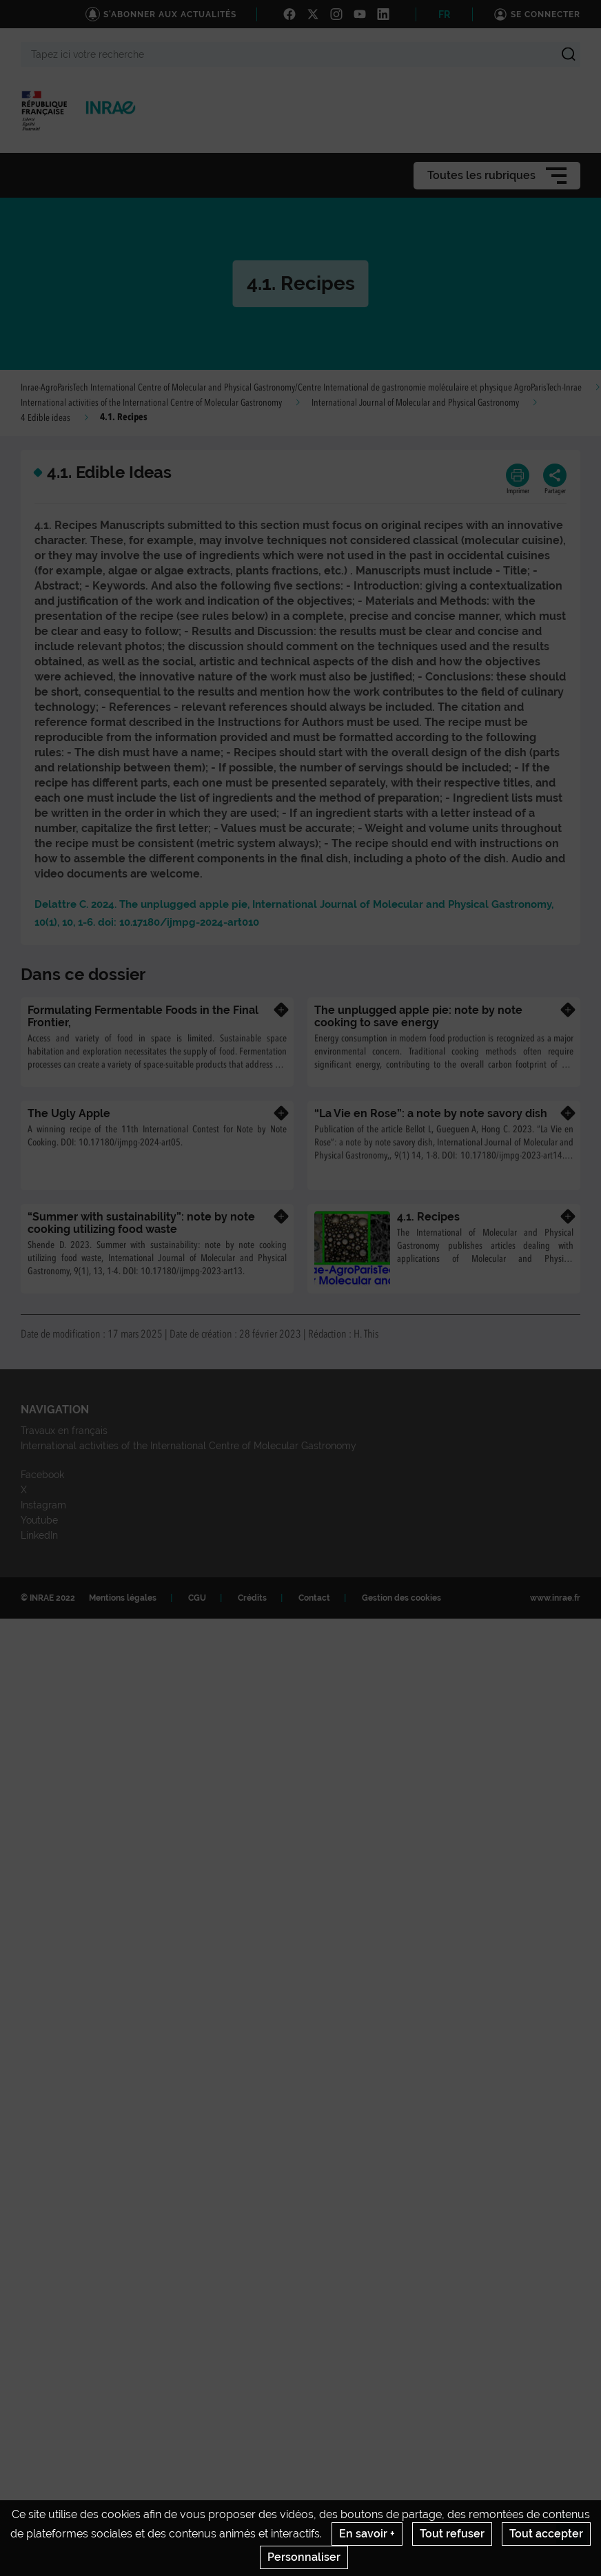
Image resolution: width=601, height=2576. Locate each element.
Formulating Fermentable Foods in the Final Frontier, (143, 1016)
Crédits (252, 1598)
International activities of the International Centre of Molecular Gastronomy (151, 403)
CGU (197, 1598)
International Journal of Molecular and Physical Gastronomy (415, 403)
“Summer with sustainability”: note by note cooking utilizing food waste (141, 1223)
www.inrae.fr (555, 1598)
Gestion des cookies (401, 1598)
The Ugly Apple (69, 1113)
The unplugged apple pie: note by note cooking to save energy (418, 1016)
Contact (314, 1598)
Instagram (43, 1504)
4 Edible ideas (45, 418)
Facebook (42, 1474)
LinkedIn (39, 1535)
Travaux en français (64, 1430)
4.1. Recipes (428, 1216)
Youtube (39, 1520)
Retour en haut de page (577, 2535)
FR (444, 14)
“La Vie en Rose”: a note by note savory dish (430, 1113)
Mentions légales (122, 1598)
